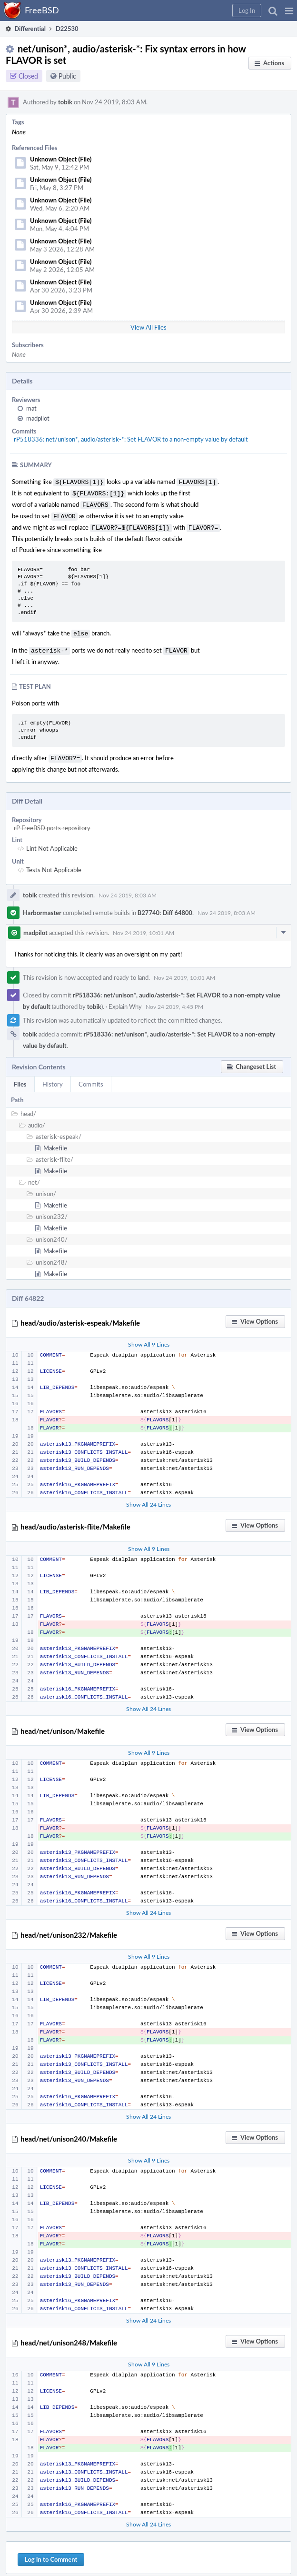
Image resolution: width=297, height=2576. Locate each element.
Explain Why (125, 999)
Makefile (55, 1140)
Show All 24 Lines (148, 1496)
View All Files (148, 327)
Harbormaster (42, 905)
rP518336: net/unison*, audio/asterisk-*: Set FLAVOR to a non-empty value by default (131, 439)
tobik (65, 102)
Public (67, 75)
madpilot (38, 418)
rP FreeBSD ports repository (52, 820)
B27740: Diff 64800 (165, 905)
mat (31, 408)
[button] (289, 10)
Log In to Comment (51, 2552)
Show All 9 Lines (148, 1336)
